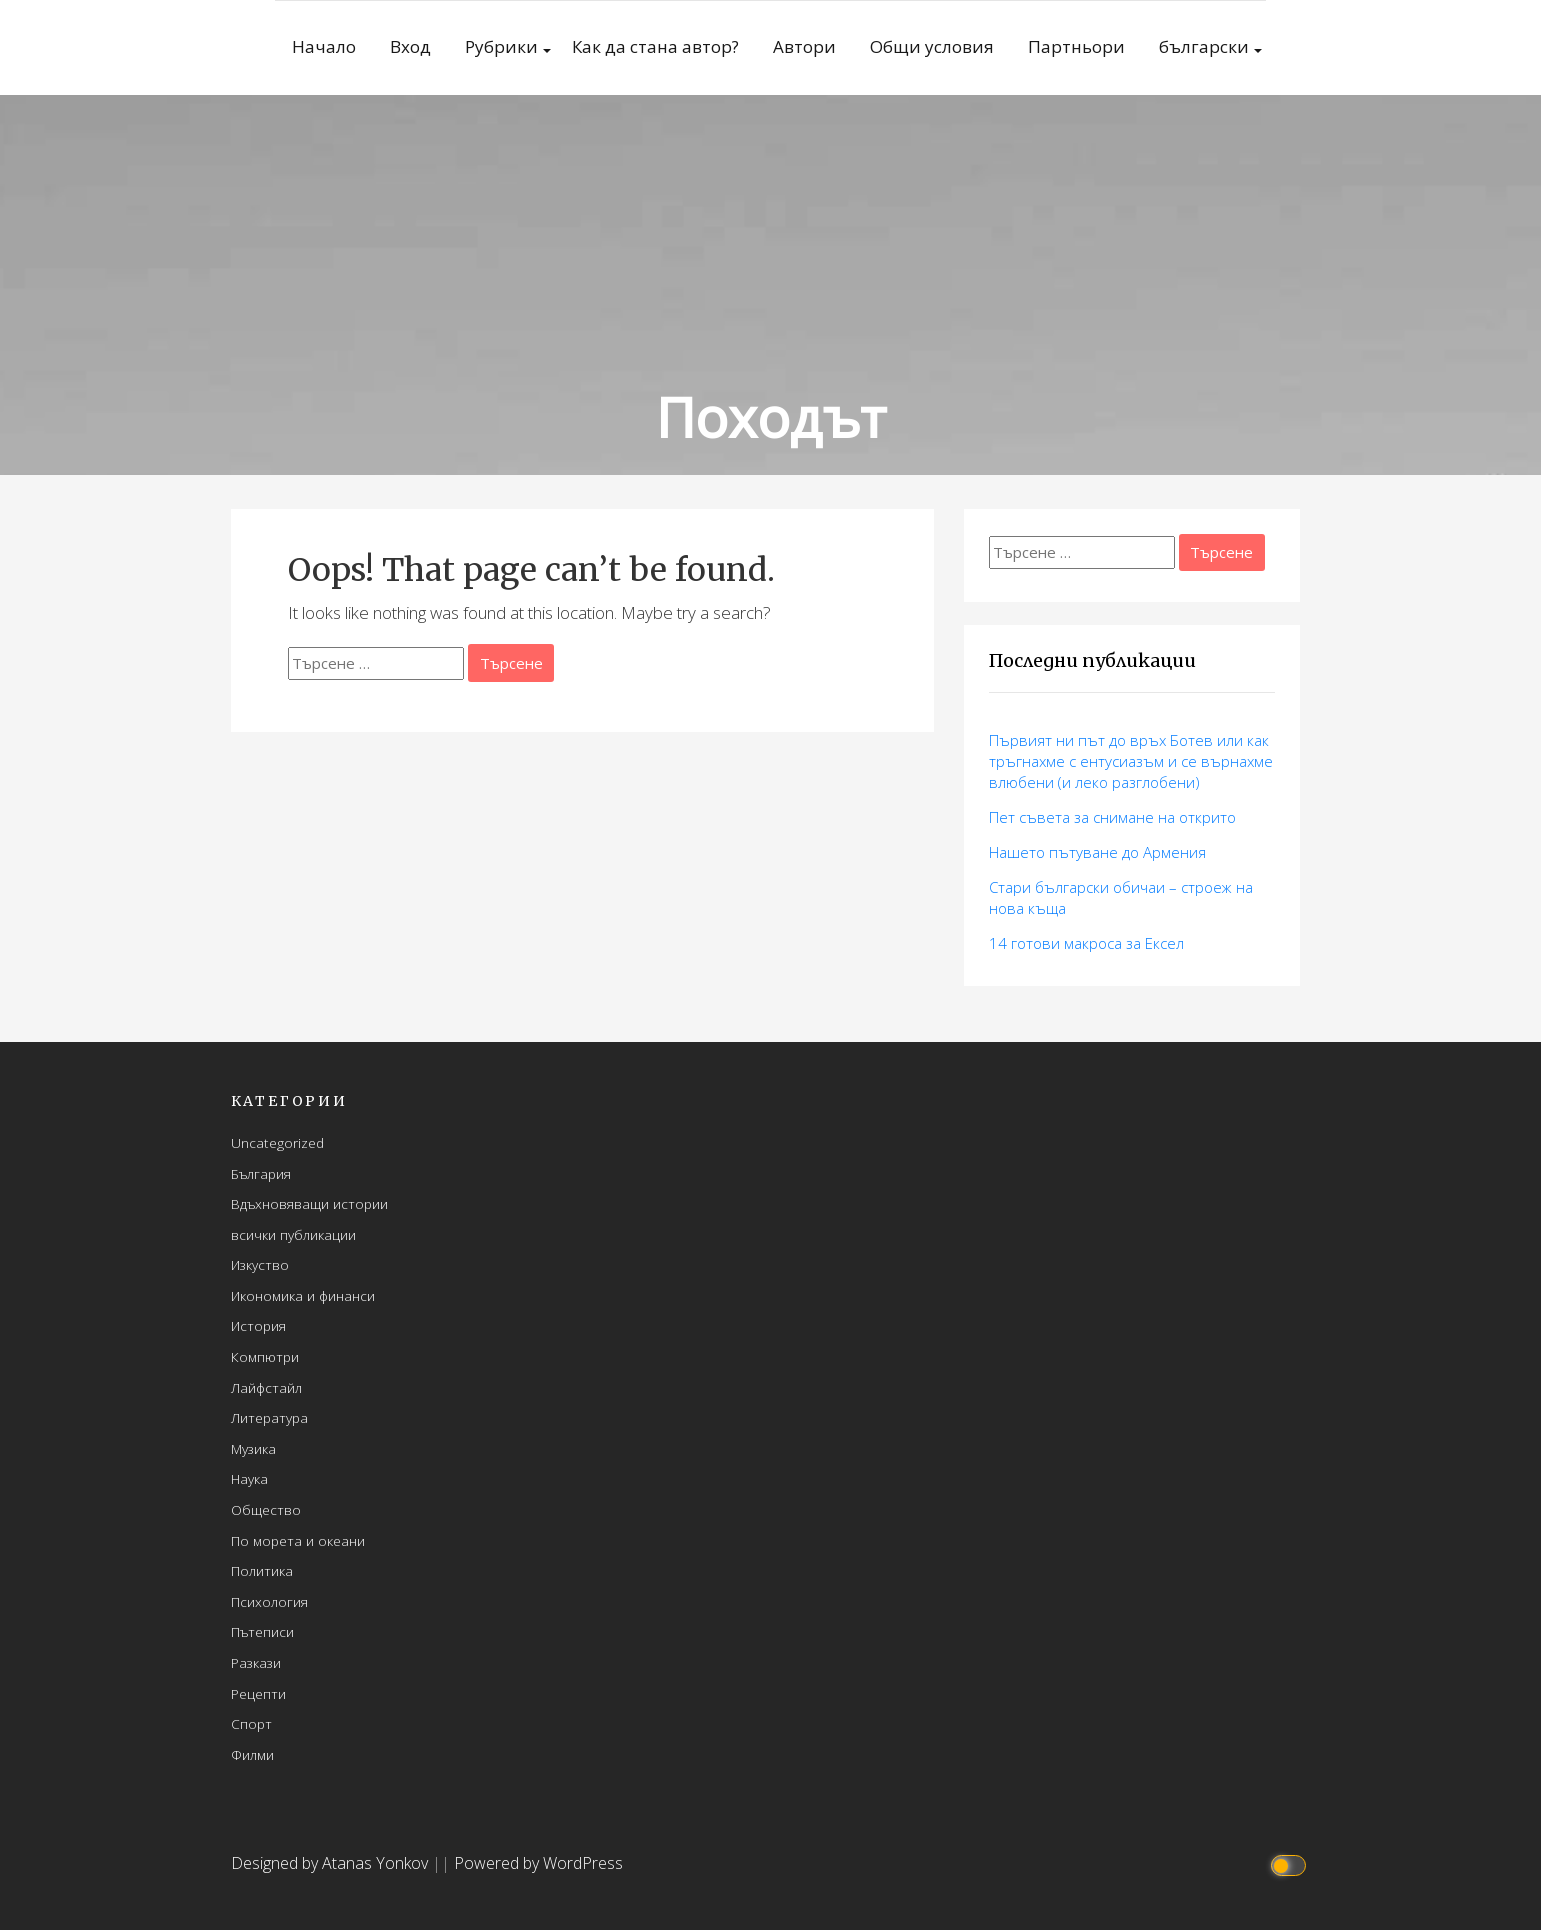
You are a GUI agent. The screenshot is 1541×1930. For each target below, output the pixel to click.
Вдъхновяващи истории (309, 1203)
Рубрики (501, 46)
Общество (266, 1509)
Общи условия (932, 46)
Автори (804, 46)
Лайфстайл (266, 1387)
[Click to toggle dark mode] (1290, 1863)
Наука (249, 1478)
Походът (770, 416)
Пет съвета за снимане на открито (1112, 817)
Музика (253, 1448)
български (1204, 46)
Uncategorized (277, 1142)
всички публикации (293, 1234)
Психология (269, 1601)
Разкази (256, 1662)
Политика (262, 1570)
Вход (410, 46)
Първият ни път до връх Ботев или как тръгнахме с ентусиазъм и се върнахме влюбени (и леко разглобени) (1131, 761)
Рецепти (258, 1693)
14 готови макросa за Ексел (1086, 943)
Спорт (251, 1723)
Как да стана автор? (655, 46)
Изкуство (260, 1264)
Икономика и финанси (303, 1295)
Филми (252, 1754)
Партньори (1076, 46)
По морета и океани (298, 1540)
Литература (269, 1417)
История (258, 1325)
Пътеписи (262, 1631)
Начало (324, 46)
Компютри (265, 1356)
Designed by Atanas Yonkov (331, 1863)
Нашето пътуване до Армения (1097, 852)
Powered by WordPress (538, 1863)
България (261, 1173)
